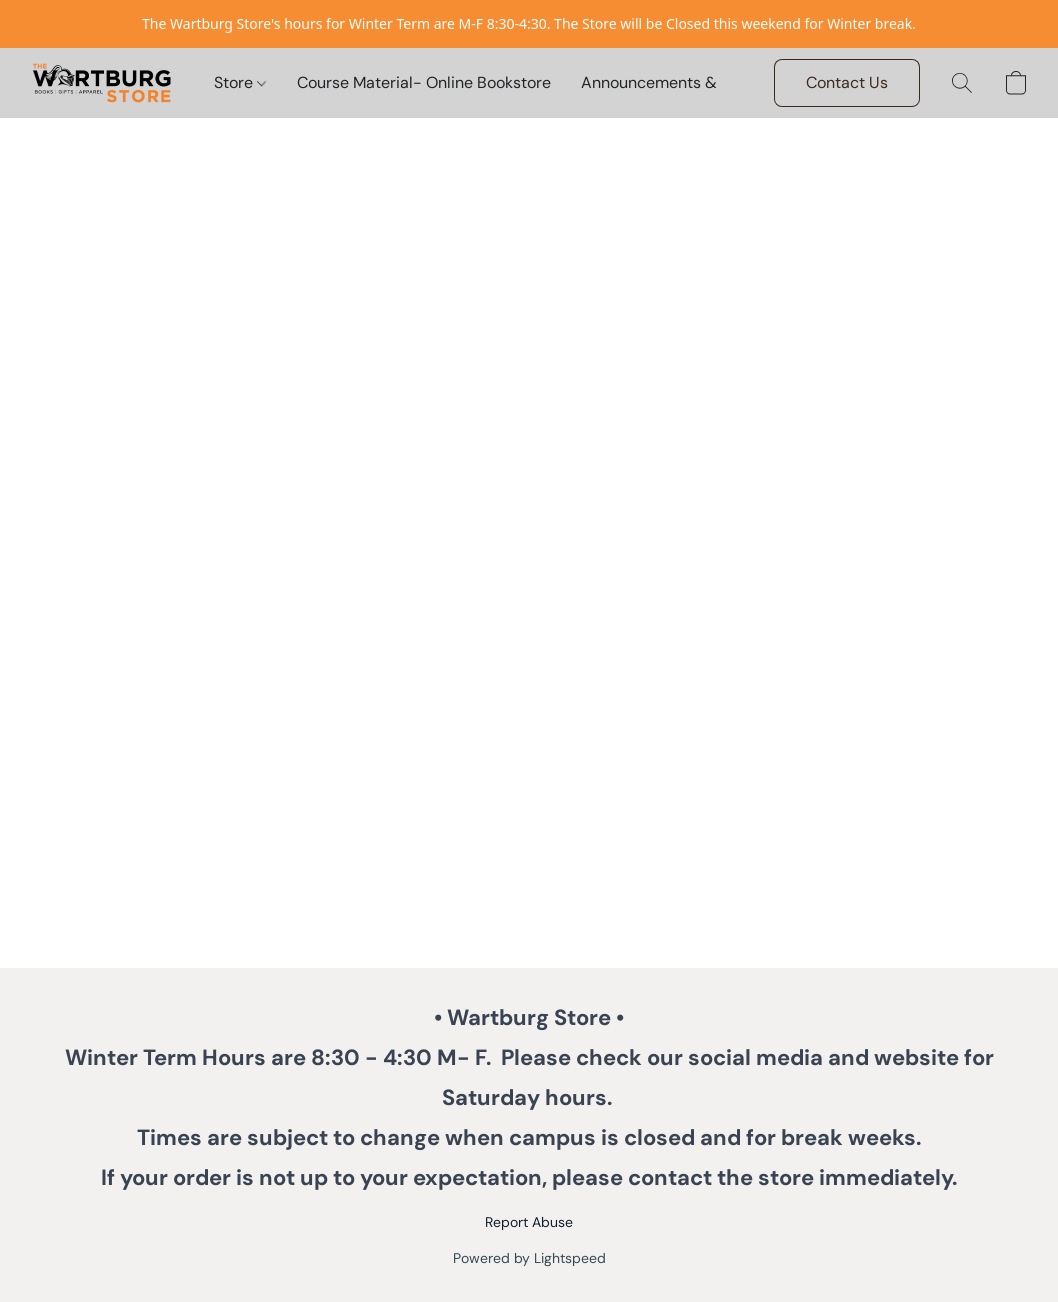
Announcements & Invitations (689, 82)
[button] (102, 83)
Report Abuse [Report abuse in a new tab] (529, 1222)
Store (240, 82)
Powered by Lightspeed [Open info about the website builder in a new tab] (529, 1258)
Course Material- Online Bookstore (424, 82)
